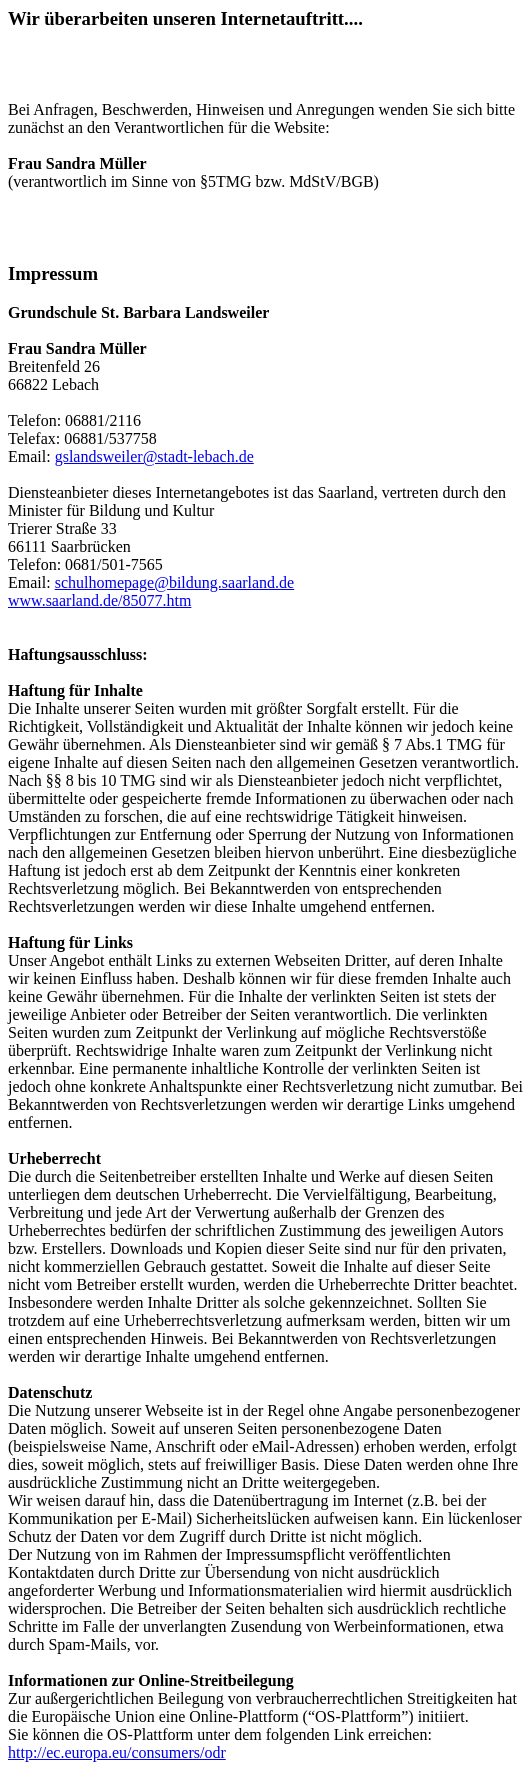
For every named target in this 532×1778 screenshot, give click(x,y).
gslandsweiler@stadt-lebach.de (154, 456)
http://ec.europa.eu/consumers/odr (117, 1752)
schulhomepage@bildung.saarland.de (175, 582)
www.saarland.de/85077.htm (99, 600)
